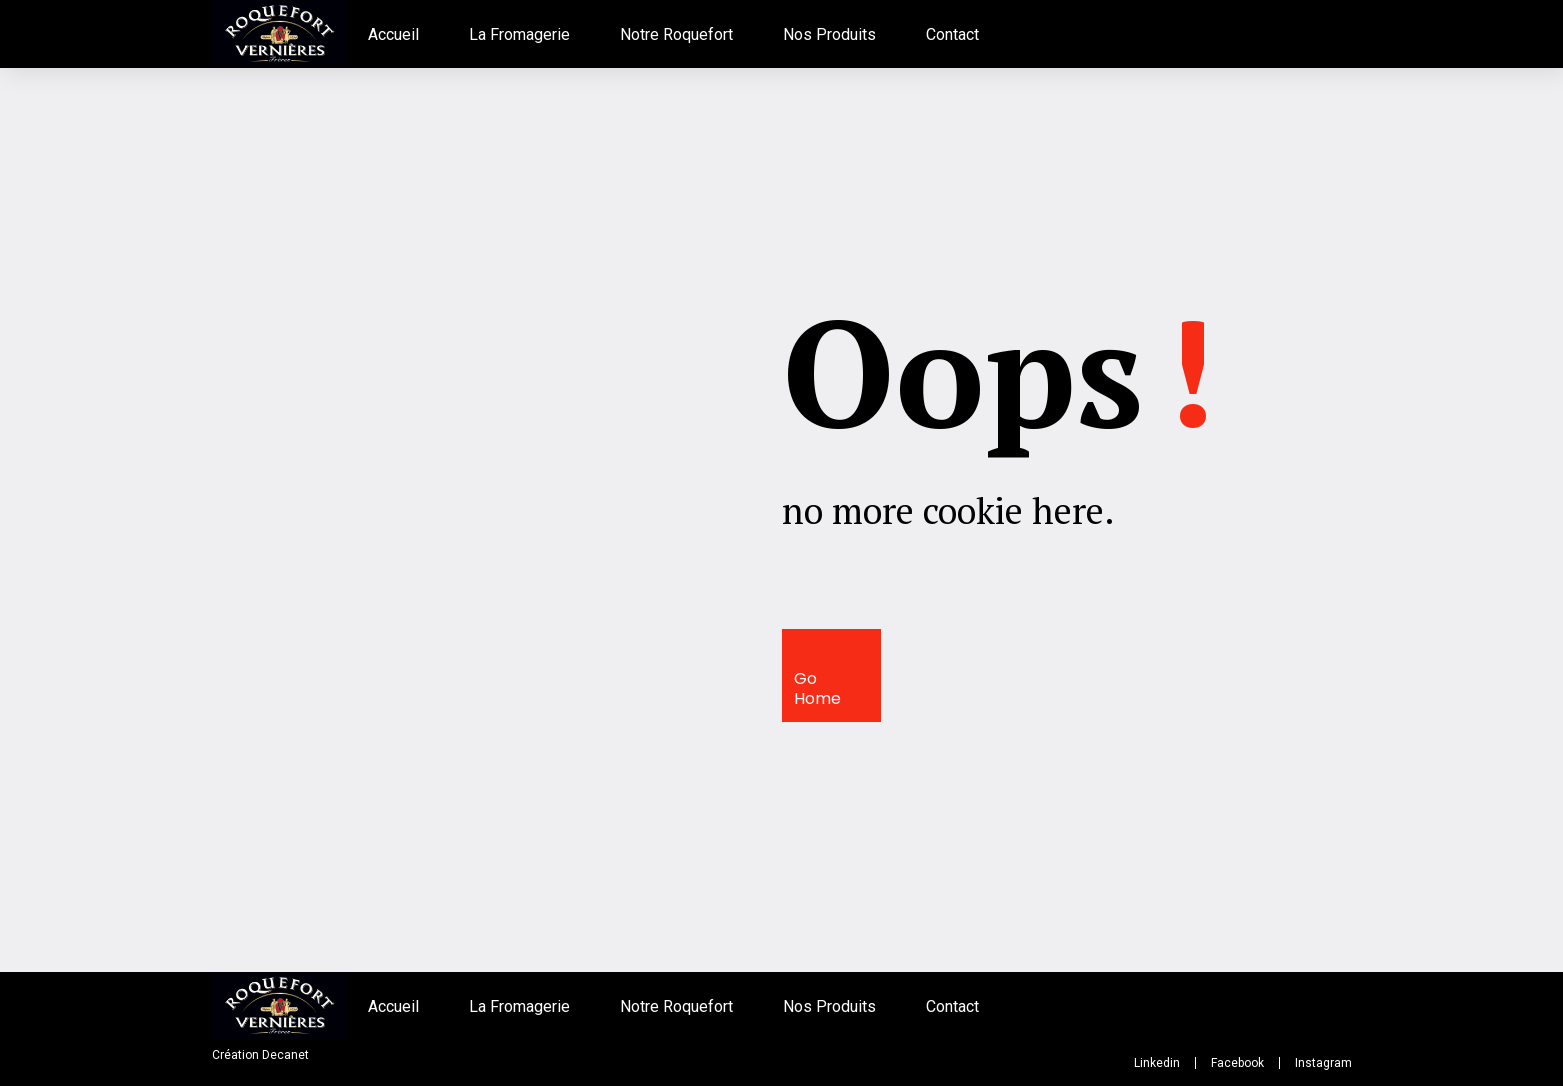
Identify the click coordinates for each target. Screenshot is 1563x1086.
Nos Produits (829, 34)
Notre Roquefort (676, 34)
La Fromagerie (519, 34)
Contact (952, 34)
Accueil (393, 34)
